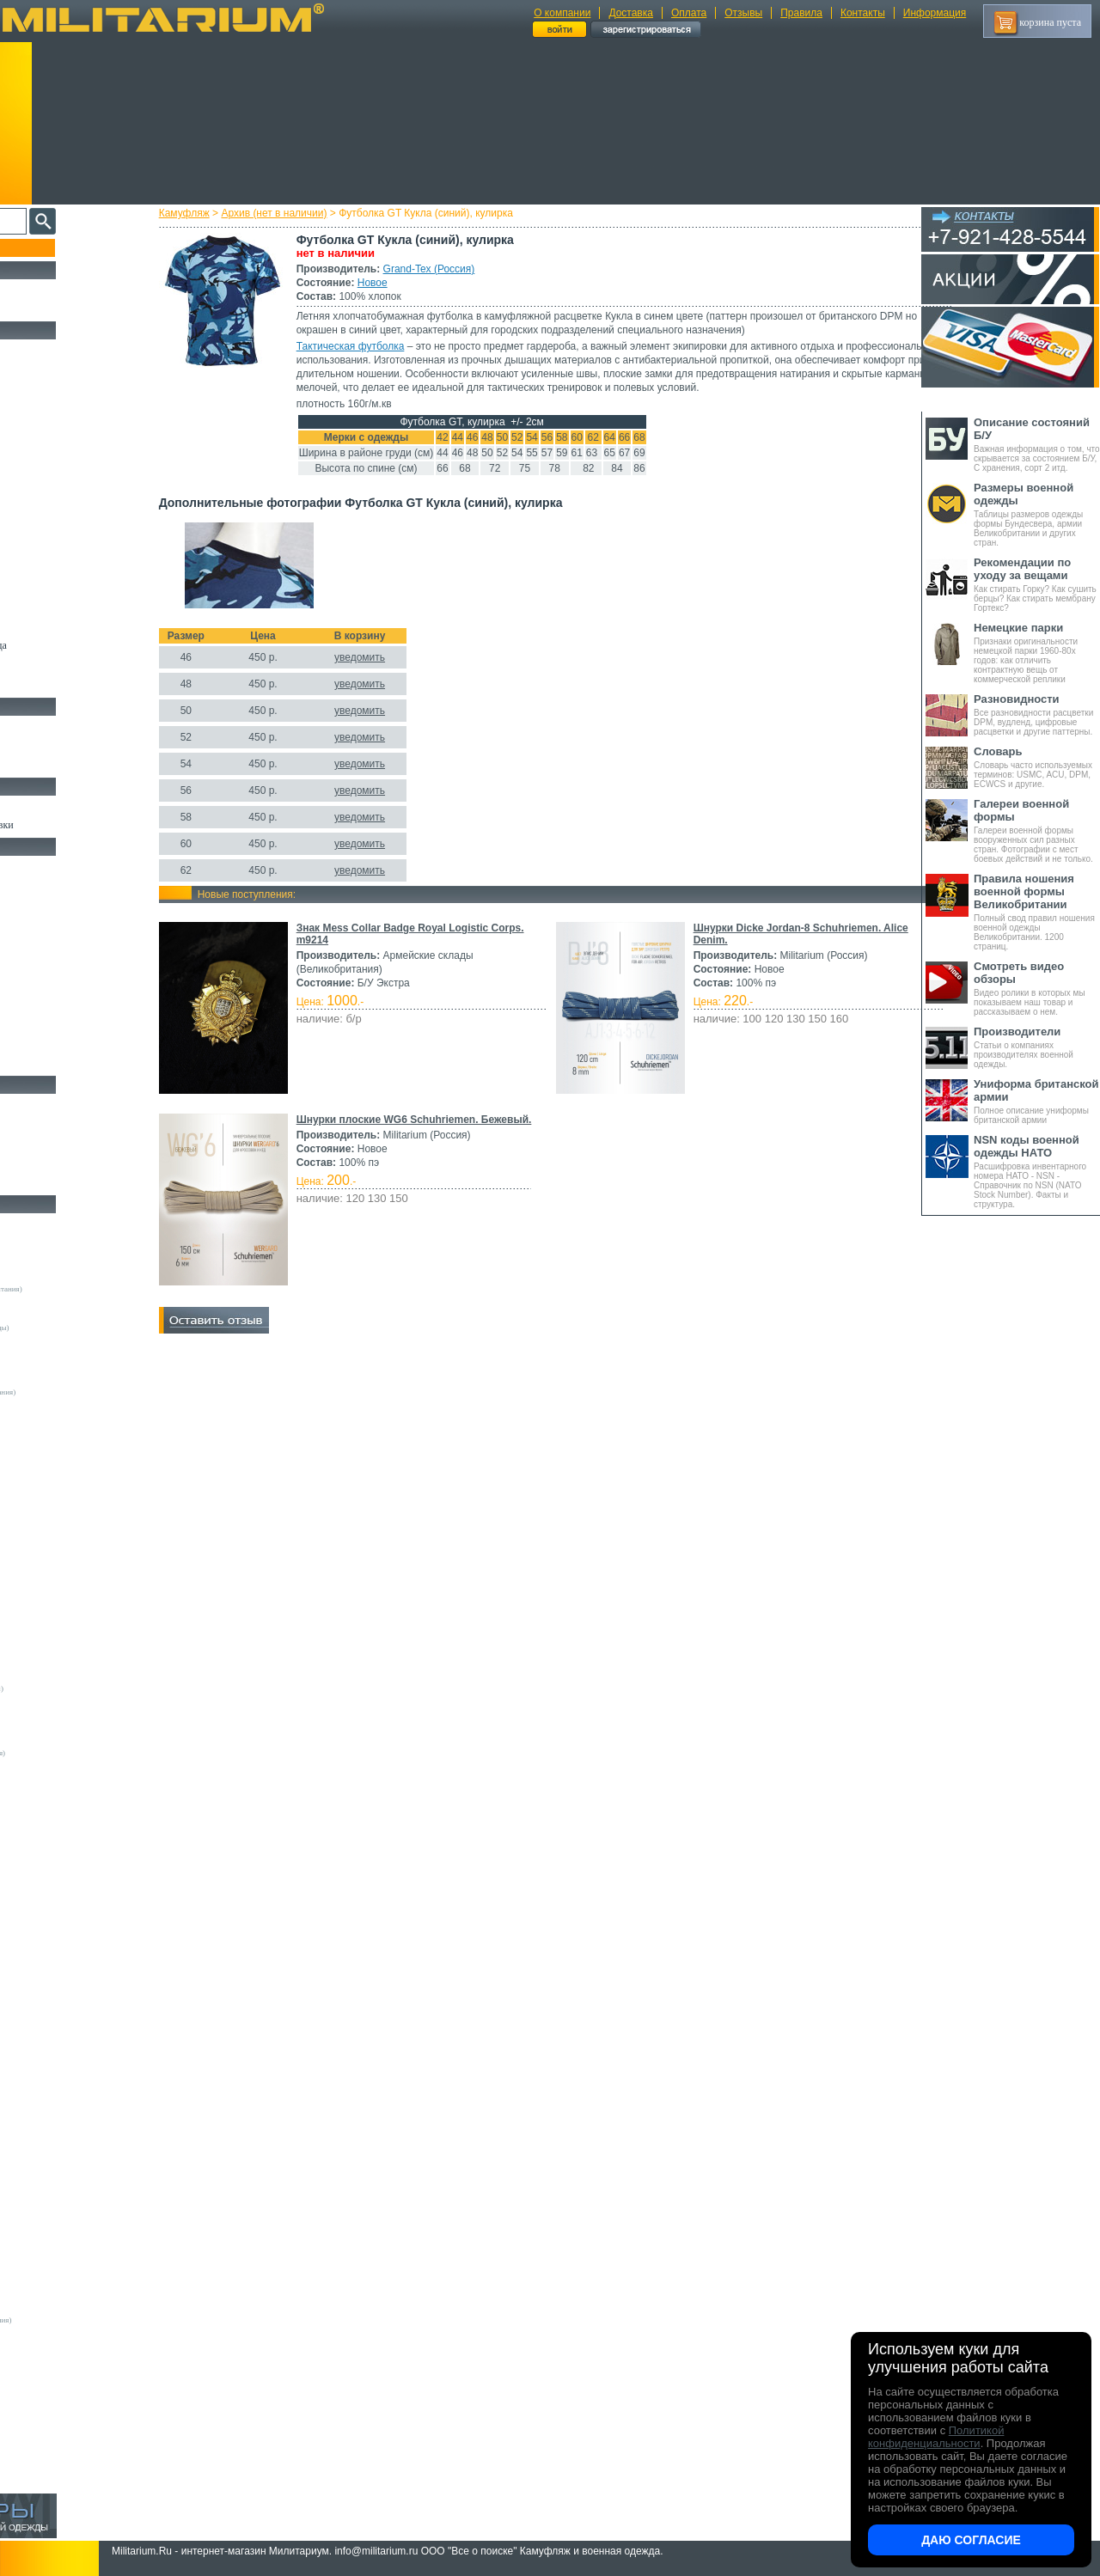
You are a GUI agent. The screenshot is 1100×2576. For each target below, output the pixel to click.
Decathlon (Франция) (54, 1482)
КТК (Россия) (42, 2242)
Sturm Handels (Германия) (62, 1649)
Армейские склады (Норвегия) (70, 1340)
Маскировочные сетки (61, 1023)
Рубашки (31, 487)
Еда (20, 984)
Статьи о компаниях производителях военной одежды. (1037, 1047)
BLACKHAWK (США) (57, 1894)
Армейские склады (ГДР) (61, 1366)
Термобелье (38, 527)
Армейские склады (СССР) (64, 1740)
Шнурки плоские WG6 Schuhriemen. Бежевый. (444, 1133)
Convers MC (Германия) (59, 1791)
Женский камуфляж (55, 685)
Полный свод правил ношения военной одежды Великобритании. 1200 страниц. (1037, 911)
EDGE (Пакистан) (49, 1933)
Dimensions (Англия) (54, 2307)
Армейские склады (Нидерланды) (75, 1327)
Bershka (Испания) (50, 1456)
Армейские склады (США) (63, 1353)
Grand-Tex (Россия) (459, 269)
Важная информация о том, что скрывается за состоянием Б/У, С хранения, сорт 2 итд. (1037, 444)
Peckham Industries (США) (63, 1611)
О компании (562, 13)
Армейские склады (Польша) (67, 1727)
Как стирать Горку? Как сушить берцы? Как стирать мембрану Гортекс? (1037, 584)
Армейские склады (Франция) (69, 1314)
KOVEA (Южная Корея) (60, 1997)
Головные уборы (48, 586)
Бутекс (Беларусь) (49, 2371)
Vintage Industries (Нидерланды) (72, 1688)
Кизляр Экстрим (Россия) (62, 1843)
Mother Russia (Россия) (57, 2036)
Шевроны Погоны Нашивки (73, 825)
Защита (28, 1004)
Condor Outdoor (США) (58, 1920)
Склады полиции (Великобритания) (78, 1392)
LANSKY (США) (48, 2010)
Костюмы (33, 369)
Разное (27, 1063)
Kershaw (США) (46, 1804)
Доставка (630, 13)
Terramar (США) (47, 1662)
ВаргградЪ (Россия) (52, 2217)
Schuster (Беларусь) (51, 2101)
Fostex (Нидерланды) (54, 1521)
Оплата (688, 13)
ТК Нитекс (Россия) (52, 2281)
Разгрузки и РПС (49, 944)
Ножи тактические (53, 1123)
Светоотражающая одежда (70, 645)
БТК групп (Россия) (52, 2204)
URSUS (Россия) (47, 2165)
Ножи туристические (58, 1143)
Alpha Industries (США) (58, 1443)
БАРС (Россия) (44, 2191)
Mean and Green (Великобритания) (76, 2320)
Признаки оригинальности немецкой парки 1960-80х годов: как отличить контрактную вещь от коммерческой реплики (1037, 652)
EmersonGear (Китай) (54, 1508)
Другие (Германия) (51, 2449)
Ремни (26, 885)
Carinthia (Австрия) (51, 1907)
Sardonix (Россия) (48, 2088)
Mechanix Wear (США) (57, 1598)
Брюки (26, 428)
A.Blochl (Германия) (53, 1430)
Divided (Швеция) (49, 1495)
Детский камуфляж (54, 626)
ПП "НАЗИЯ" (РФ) (51, 2268)
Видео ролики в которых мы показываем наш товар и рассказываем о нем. (1037, 988)
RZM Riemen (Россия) (56, 2345)
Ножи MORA (41, 1103)
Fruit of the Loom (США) (60, 1533)
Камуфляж (214, 213)
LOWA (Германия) (50, 2023)
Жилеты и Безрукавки (60, 566)
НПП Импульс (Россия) (58, 2255)
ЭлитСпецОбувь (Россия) (61, 2423)
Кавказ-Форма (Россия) (58, 2397)
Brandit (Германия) (51, 1469)
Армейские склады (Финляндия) (73, 1753)
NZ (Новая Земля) (49, 2075)
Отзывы (743, 13)
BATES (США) (44, 1881)
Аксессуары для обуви (61, 765)
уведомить (389, 671)
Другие (32, 1250)
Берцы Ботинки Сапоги (63, 725)
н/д (25, 2474)
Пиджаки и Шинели (56, 665)
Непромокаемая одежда (63, 388)
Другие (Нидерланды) (56, 2461)
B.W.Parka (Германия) (55, 2333)
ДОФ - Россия (43, 2384)
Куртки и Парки (47, 408)
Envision (33, 1946)
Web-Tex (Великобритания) (64, 2178)
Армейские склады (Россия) (66, 1379)
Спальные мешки (50, 925)
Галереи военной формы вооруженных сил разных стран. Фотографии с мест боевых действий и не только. (1037, 830)
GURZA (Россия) (48, 1972)
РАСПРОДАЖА (47, 289)
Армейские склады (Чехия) (64, 1778)
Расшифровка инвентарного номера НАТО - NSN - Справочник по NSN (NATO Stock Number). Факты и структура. (1037, 1171)
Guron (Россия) (45, 1405)
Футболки (34, 507)
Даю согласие (971, 2540)
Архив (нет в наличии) (305, 213)
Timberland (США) (51, 1675)
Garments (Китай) (48, 2358)
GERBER (35, 1959)
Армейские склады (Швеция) (68, 1301)
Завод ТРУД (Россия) (54, 2229)
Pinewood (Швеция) (52, 1624)
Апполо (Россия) (47, 1417)
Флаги (26, 805)
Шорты (28, 448)
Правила (801, 13)
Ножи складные (46, 1163)
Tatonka (32, 2126)
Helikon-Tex (39, 1559)
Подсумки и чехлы (53, 964)
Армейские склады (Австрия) (68, 1263)
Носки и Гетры (44, 745)
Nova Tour (36, 2062)
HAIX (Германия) (48, 1985)
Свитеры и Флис (48, 467)
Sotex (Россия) (43, 2113)
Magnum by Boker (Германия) (68, 1817)
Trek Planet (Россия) (52, 2152)
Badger (31, 1869)
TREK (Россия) (45, 2139)
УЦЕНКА (33, 308)
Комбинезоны (42, 546)
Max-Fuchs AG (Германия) (63, 1585)
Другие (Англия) (47, 2436)
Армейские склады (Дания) (64, 1701)
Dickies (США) (44, 2294)
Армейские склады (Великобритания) (82, 1289)
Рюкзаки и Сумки (50, 905)
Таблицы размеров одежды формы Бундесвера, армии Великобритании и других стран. (1037, 514)
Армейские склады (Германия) (70, 1276)
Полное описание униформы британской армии (1037, 1101)
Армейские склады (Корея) (64, 1714)
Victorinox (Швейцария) (59, 1830)
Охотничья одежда (53, 349)
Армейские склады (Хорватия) (69, 1765)
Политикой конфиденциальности (936, 2437)
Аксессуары (38, 1182)
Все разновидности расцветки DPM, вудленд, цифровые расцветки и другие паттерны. (1037, 714)
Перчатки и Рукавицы (59, 606)
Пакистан (36, 2410)
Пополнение (46, 247)
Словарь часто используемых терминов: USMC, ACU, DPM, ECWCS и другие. (1037, 767)
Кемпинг (31, 865)
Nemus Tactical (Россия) (59, 2049)
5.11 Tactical (39, 1856)
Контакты (862, 13)
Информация (934, 13)
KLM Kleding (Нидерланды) (66, 1572)
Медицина (35, 1043)
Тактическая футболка (381, 346)
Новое (403, 283)
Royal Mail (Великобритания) (68, 1637)
